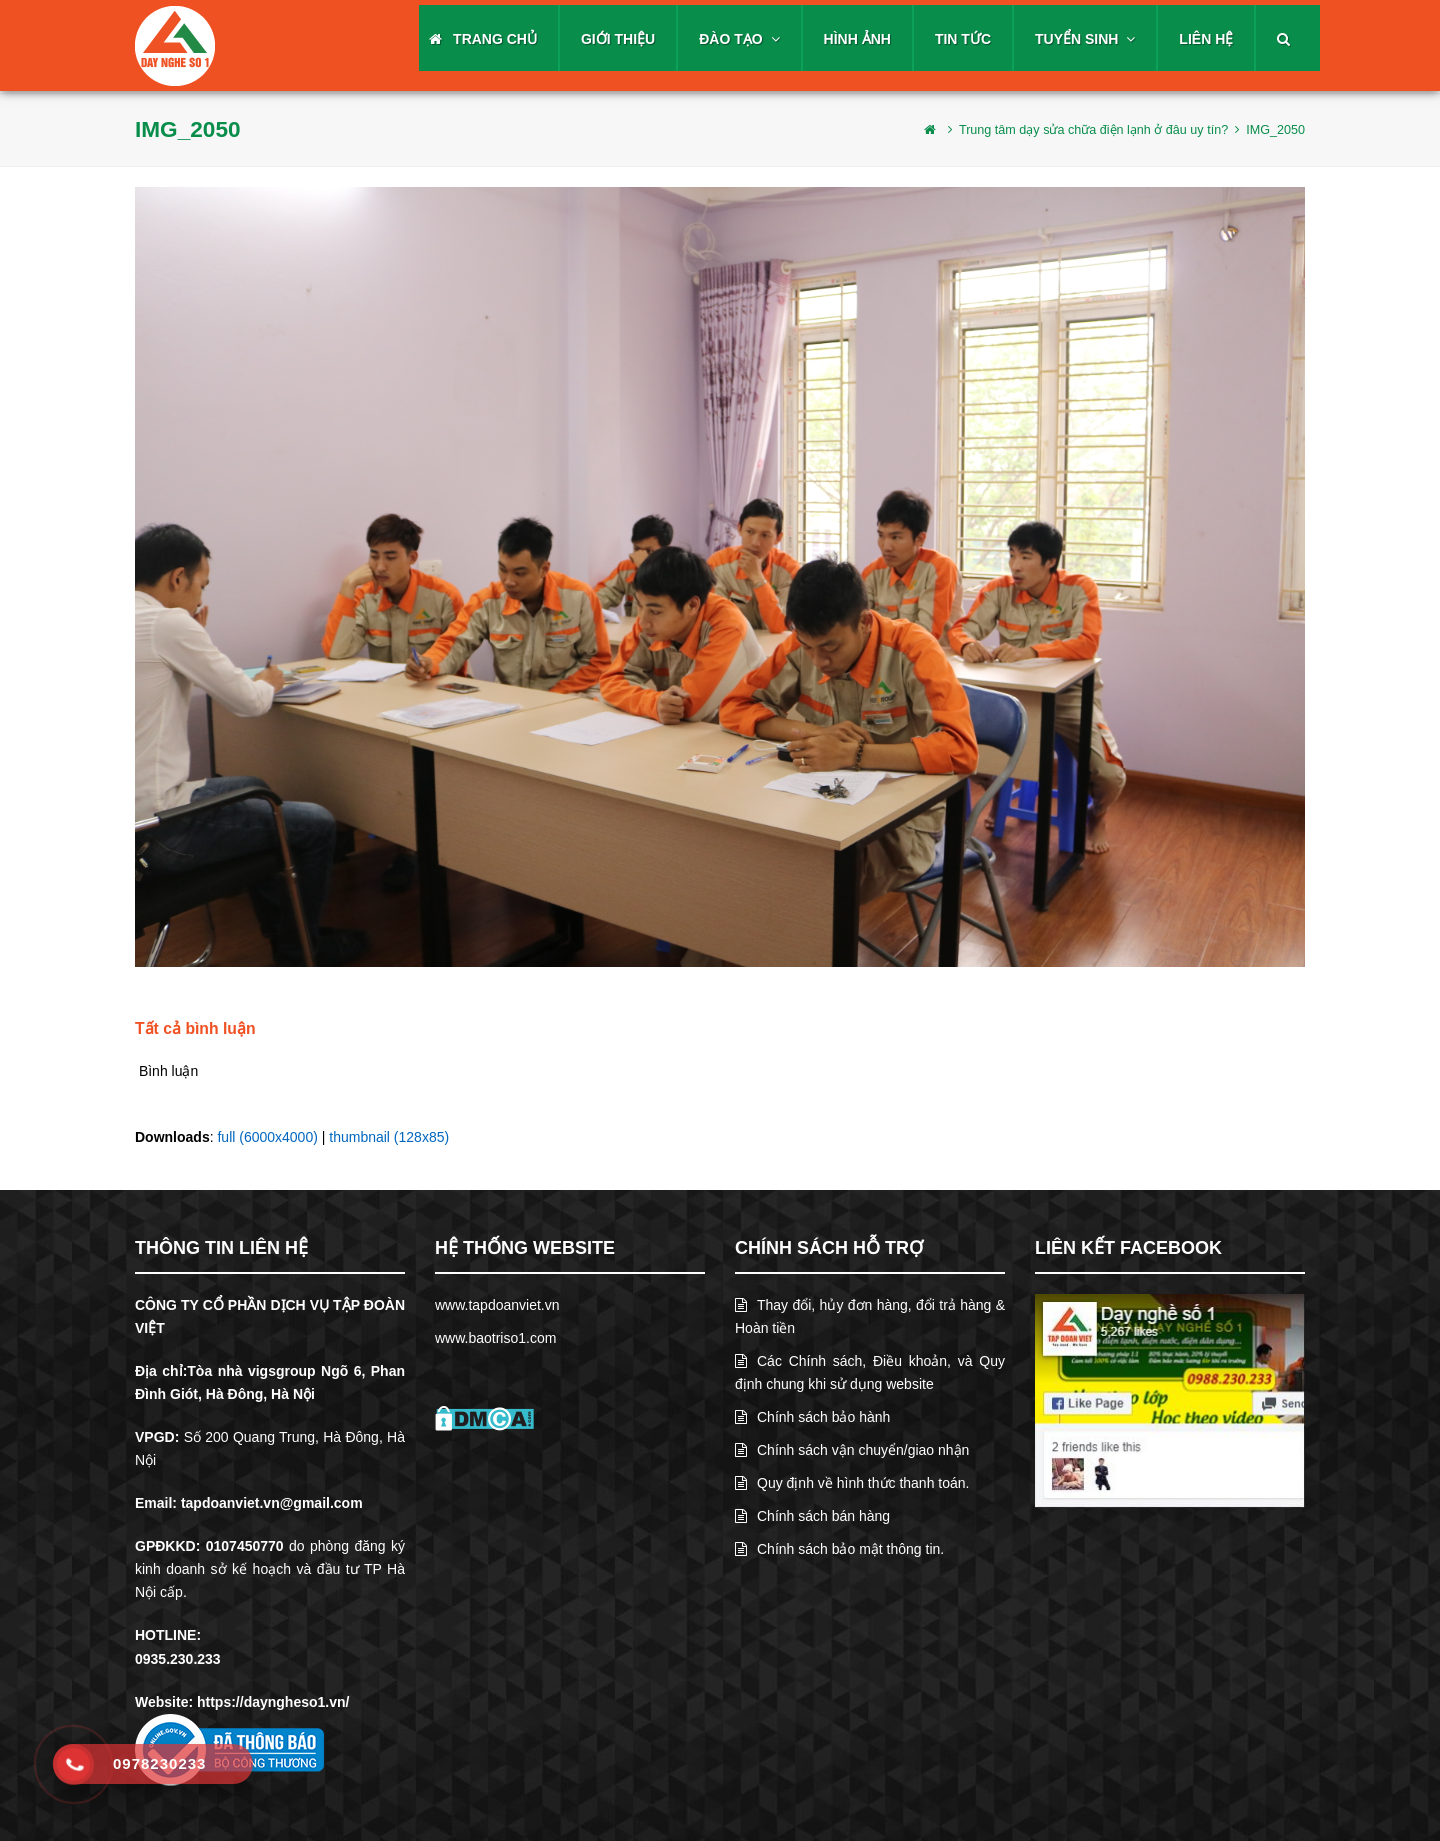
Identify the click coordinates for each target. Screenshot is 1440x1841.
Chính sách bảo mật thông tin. (839, 1549)
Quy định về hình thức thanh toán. (852, 1483)
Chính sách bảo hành (812, 1417)
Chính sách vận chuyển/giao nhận (852, 1450)
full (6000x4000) (267, 1137)
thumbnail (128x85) (389, 1137)
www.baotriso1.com (495, 1338)
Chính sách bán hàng (812, 1516)
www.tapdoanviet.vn (497, 1305)
